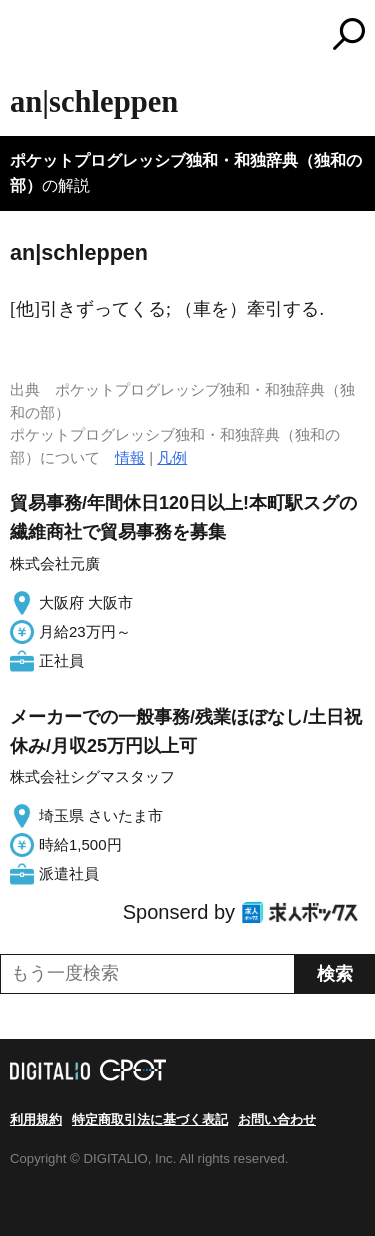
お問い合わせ (277, 1119)
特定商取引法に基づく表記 (150, 1119)
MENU (25, 36)
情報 (130, 457)
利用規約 (36, 1119)
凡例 (172, 457)
